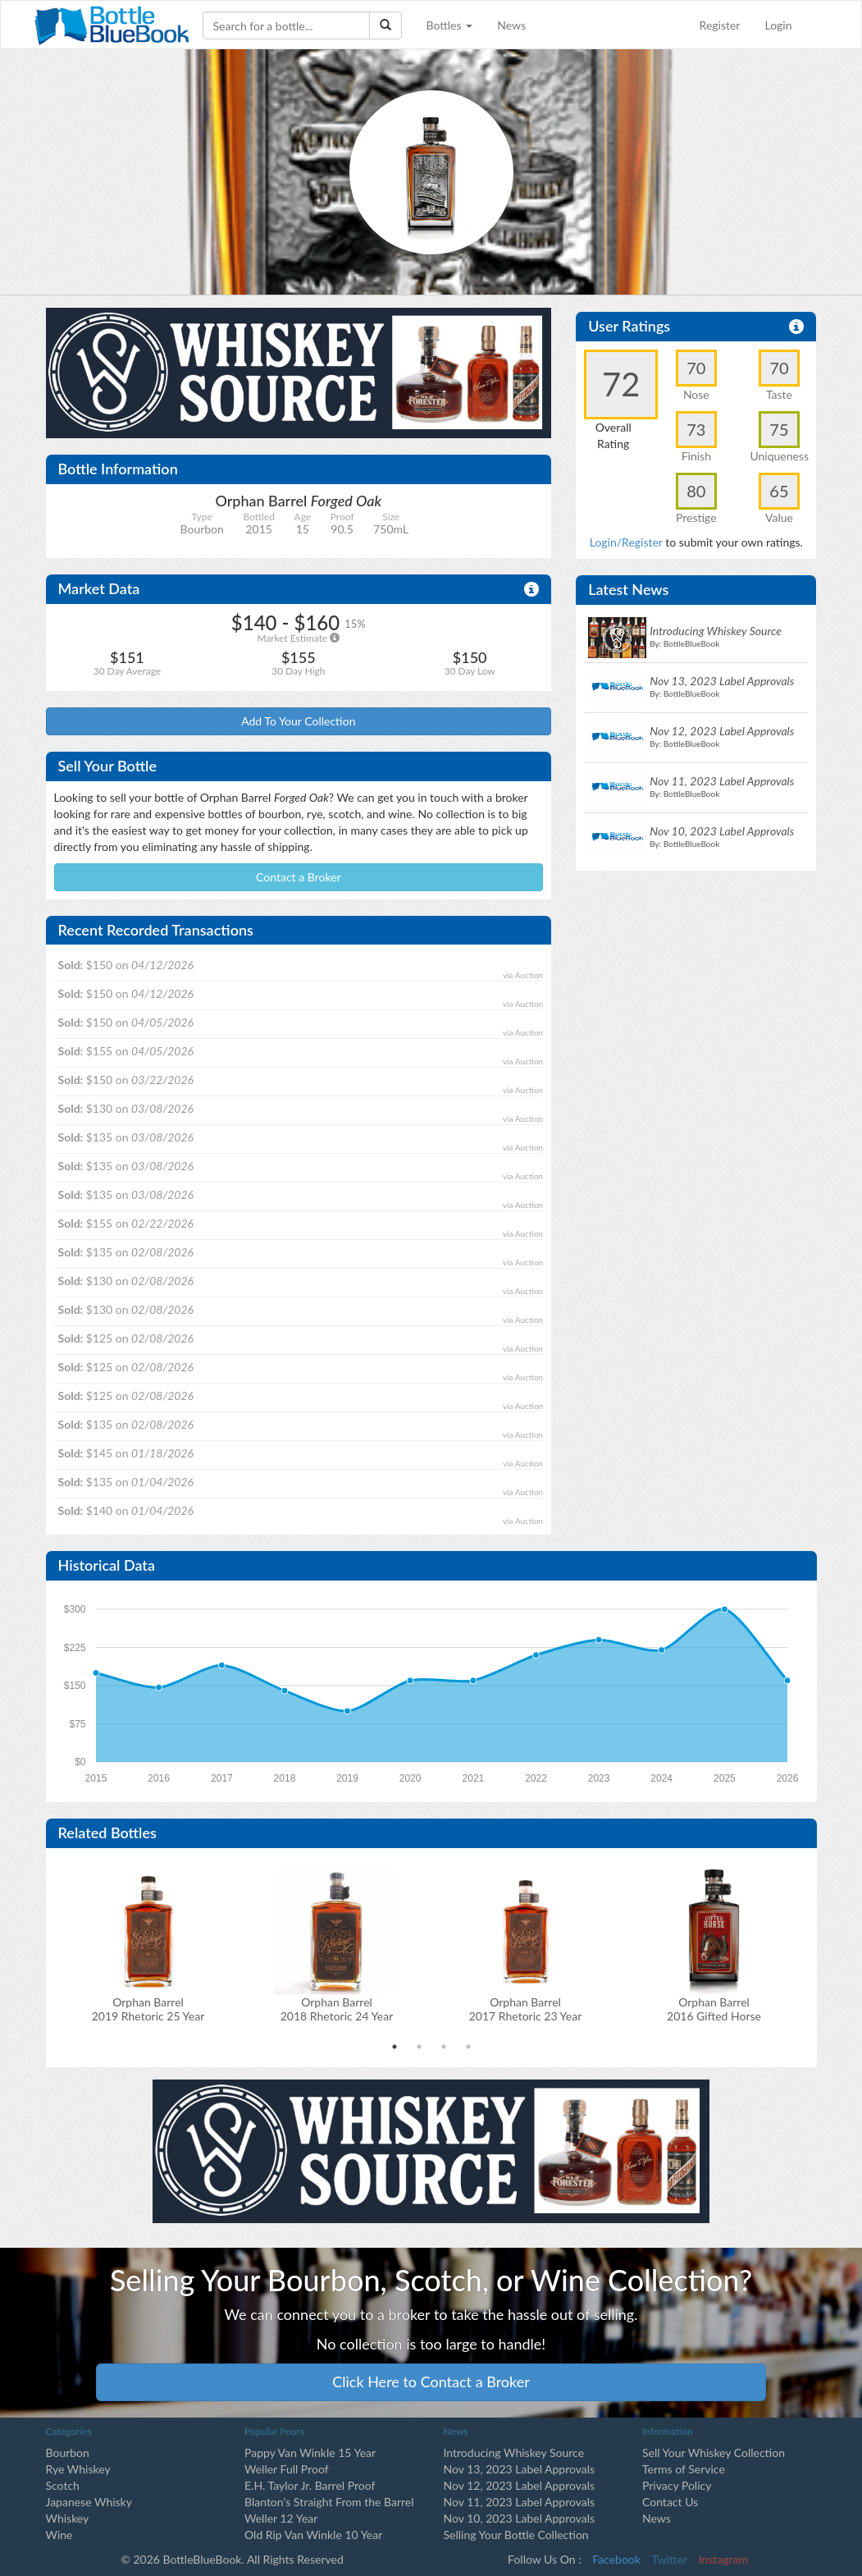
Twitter (669, 2559)
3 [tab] (444, 2046)
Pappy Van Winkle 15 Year (310, 2452)
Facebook (616, 2559)
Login (777, 25)
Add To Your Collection (298, 721)
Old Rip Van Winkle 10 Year (313, 2535)
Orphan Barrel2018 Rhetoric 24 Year (336, 2009)
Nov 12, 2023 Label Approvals (519, 2485)
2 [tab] (419, 2046)
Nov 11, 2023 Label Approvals (519, 2502)
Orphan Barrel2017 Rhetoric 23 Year (525, 2009)
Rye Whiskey (78, 2469)
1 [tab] (394, 2046)
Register (720, 25)
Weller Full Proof (286, 2469)
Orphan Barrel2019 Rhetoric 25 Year (148, 2009)
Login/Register (626, 542)
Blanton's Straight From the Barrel (329, 2502)
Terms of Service (683, 2469)
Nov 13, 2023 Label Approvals (519, 2469)
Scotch (63, 2485)
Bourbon (67, 2452)
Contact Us (670, 2502)
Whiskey (67, 2518)
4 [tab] (468, 2046)
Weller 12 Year (280, 2518)
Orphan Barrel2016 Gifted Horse (714, 2009)
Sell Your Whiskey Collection (713, 2452)
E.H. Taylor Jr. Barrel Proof (309, 2485)
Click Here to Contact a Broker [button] (431, 2381)
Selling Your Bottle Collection (516, 2535)
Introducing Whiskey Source (514, 2452)
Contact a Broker (298, 877)
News (511, 25)
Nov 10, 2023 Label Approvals (519, 2518)
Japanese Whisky (89, 2502)
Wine (59, 2535)
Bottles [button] (449, 25)
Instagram (723, 2559)
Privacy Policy (676, 2485)
